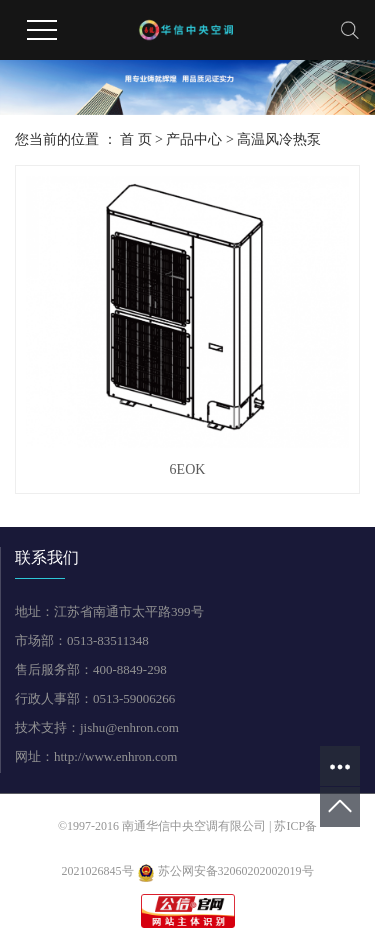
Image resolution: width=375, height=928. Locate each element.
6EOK (188, 469)
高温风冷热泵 (279, 139)
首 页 (136, 139)
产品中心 (194, 139)
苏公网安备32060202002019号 (225, 871)
